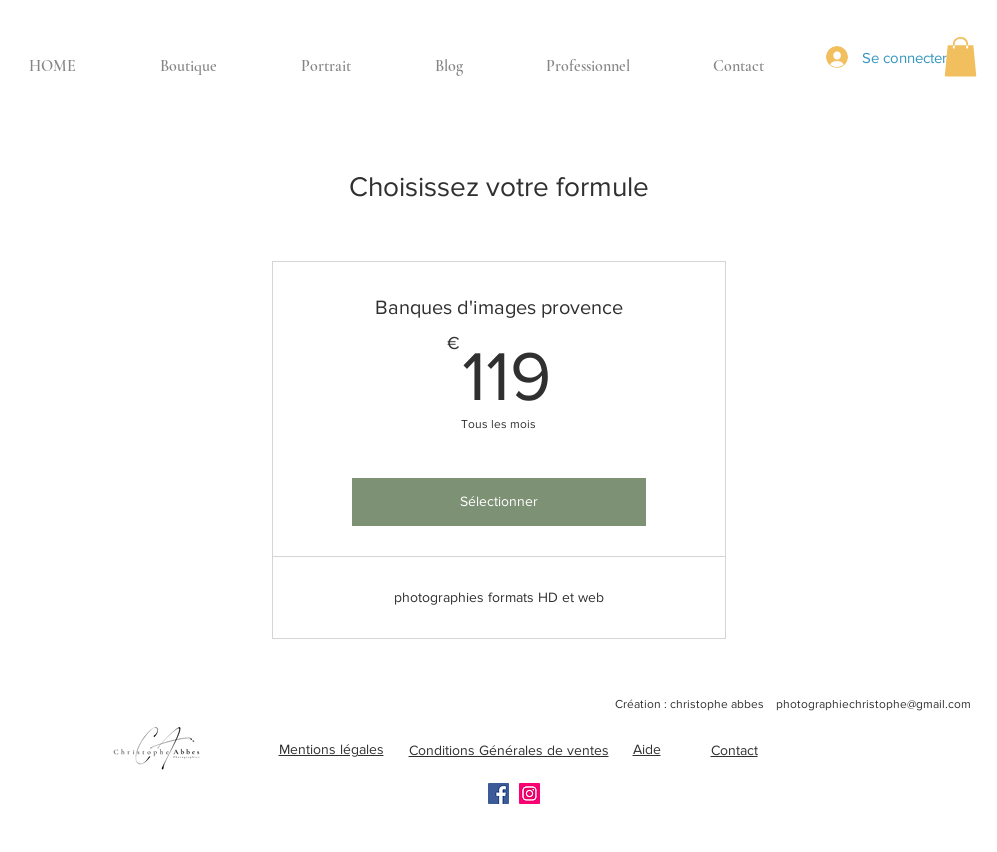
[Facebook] (498, 793)
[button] (960, 56)
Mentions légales (331, 749)
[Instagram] (529, 793)
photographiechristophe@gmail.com (873, 704)
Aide (647, 749)
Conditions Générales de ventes (509, 750)
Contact (734, 750)
